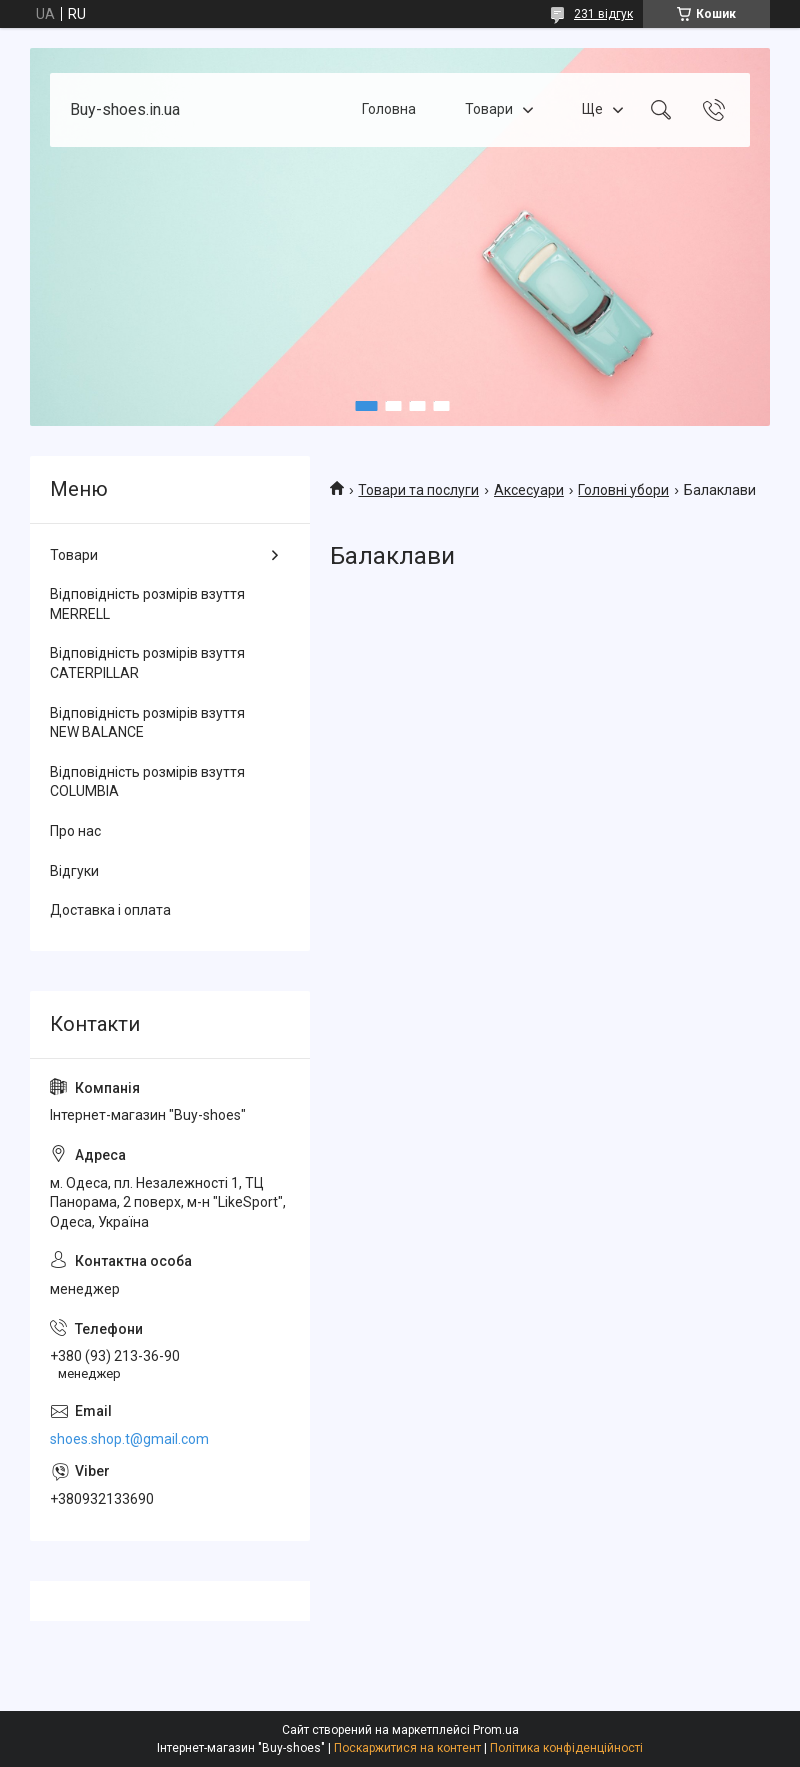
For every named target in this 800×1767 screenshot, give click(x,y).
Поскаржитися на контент (407, 1748)
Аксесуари (529, 490)
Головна (389, 109)
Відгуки (74, 871)
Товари (489, 109)
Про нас (75, 831)
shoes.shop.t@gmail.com (129, 1439)
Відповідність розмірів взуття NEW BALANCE (147, 723)
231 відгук (603, 14)
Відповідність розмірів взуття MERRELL (147, 604)
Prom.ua (496, 1730)
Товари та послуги (418, 490)
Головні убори (623, 490)
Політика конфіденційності (566, 1748)
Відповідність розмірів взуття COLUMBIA (147, 782)
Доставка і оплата (110, 910)
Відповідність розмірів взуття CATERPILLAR (147, 663)
